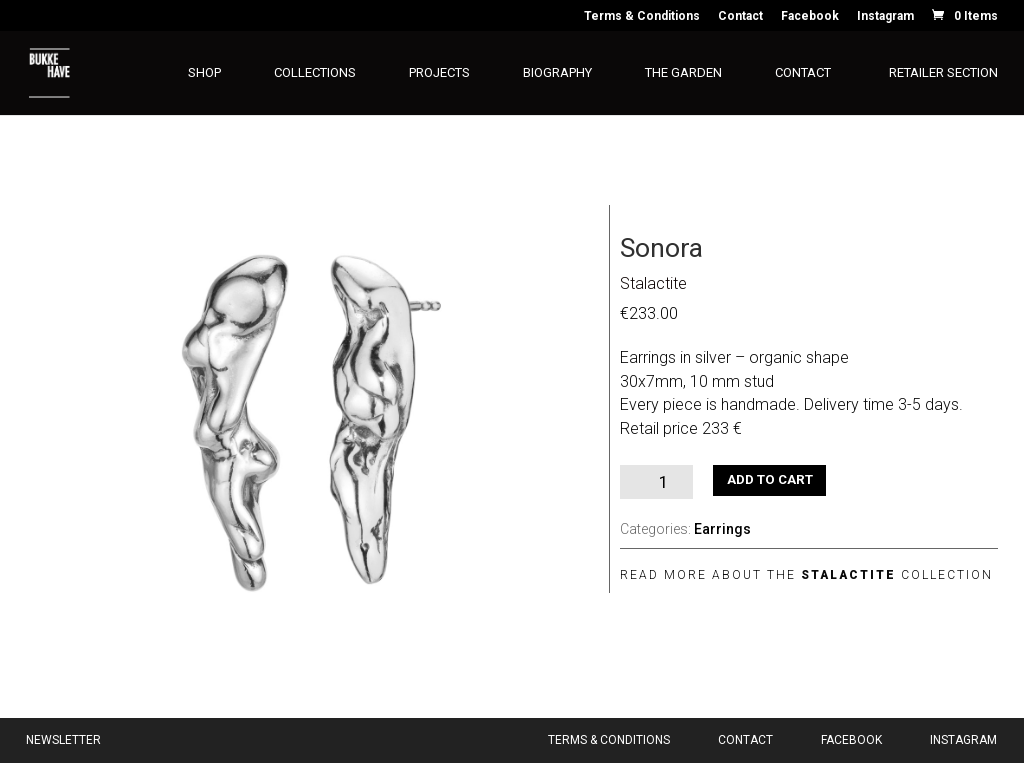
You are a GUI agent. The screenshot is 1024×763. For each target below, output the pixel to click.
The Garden (683, 73)
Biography (557, 73)
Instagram (885, 16)
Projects (439, 73)
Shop (204, 73)
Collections (315, 73)
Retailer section (943, 73)
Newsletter (63, 740)
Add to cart (770, 479)
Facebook (810, 16)
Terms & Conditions (642, 16)
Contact (740, 16)
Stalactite (653, 283)
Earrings (722, 529)
